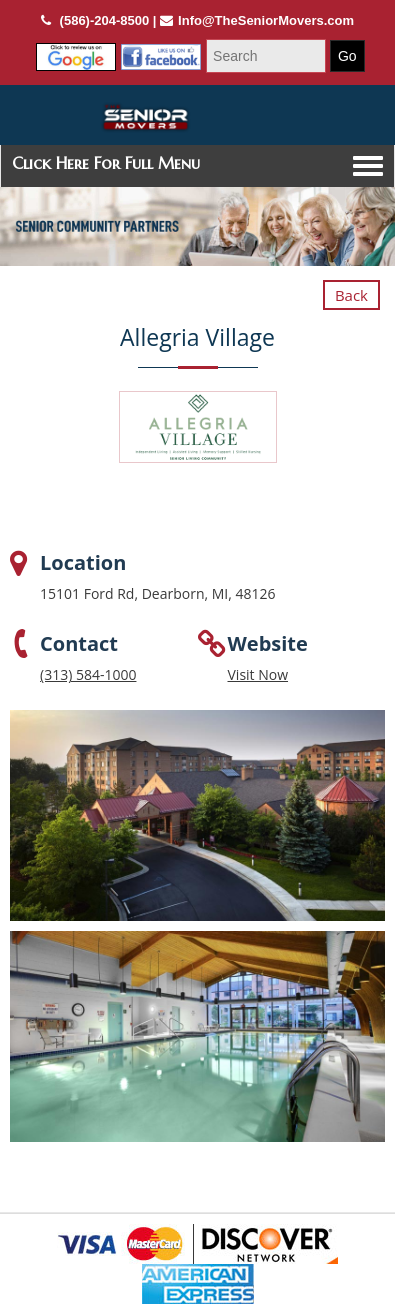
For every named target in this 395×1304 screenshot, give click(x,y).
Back (351, 295)
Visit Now (258, 674)
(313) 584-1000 (88, 674)
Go (347, 56)
